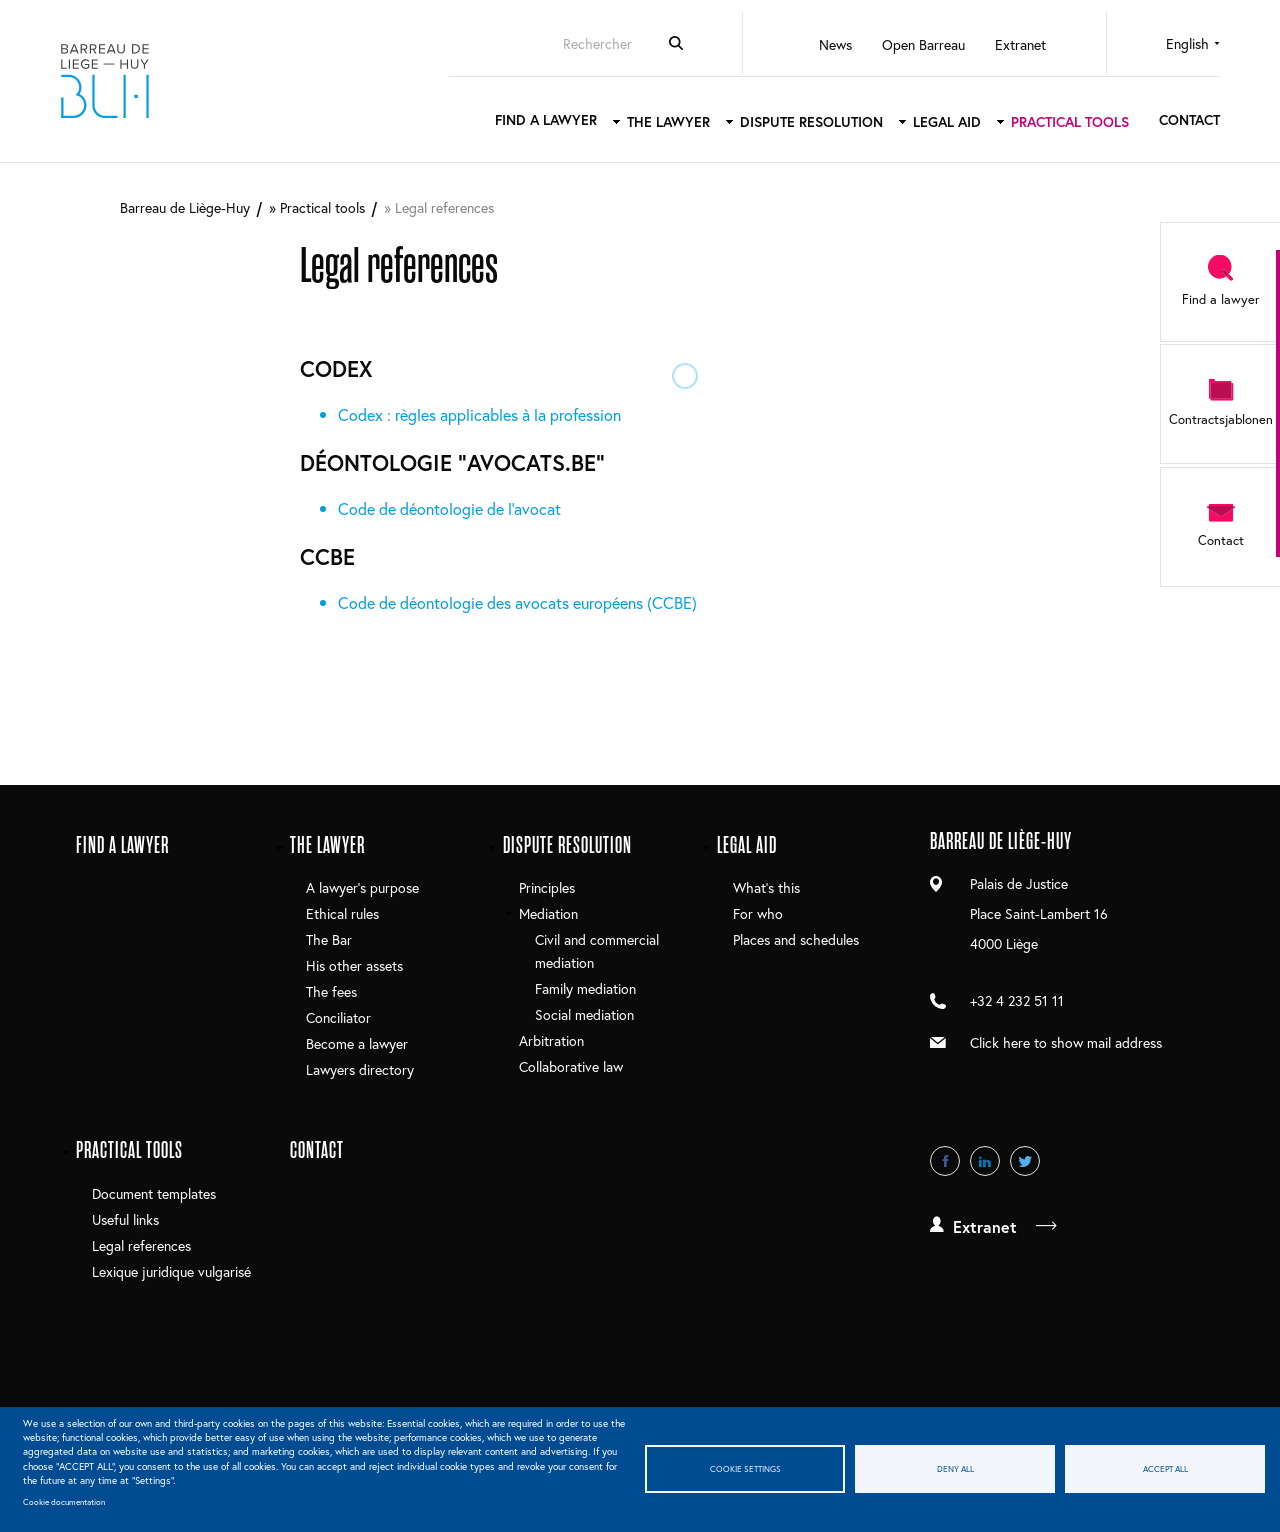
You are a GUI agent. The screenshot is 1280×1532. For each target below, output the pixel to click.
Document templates (154, 1193)
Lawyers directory (360, 1069)
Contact (1189, 119)
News (835, 44)
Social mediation (584, 1014)
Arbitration (551, 1040)
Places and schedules (796, 939)
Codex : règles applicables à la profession (479, 414)
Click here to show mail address (1066, 1042)
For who (758, 913)
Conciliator (338, 1017)
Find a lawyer (546, 119)
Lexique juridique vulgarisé (171, 1271)
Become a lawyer (357, 1043)
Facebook (945, 1161)
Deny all (955, 1468)
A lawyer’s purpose (362, 887)
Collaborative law (571, 1066)
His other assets (354, 965)
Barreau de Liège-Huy (105, 81)
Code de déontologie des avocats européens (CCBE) (517, 602)
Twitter (1025, 1161)
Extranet (1020, 44)
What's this (766, 887)
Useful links (125, 1219)
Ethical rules (342, 913)
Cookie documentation (64, 1501)
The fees (331, 991)
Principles (547, 887)
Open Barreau (923, 44)
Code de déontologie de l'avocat (449, 508)
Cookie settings (745, 1468)
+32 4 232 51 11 (1017, 1000)
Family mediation (585, 988)
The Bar (329, 939)
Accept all (1165, 1468)
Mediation (548, 913)
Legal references (141, 1245)
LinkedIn (985, 1161)
